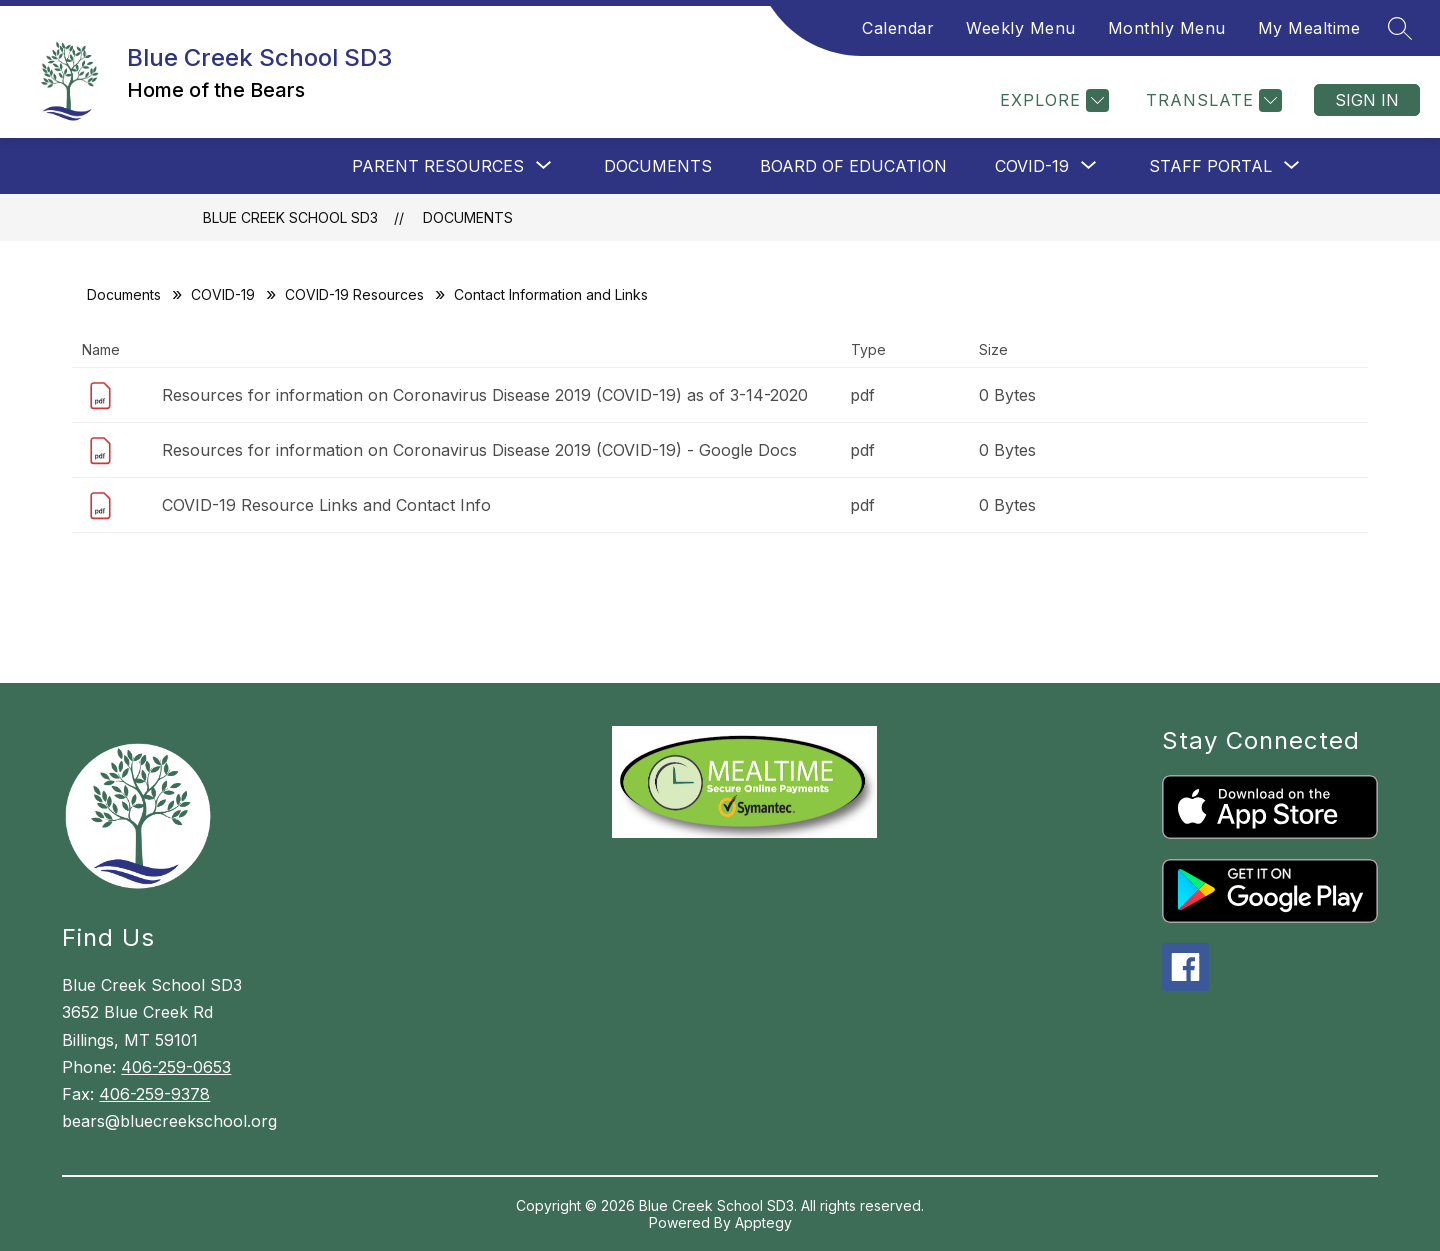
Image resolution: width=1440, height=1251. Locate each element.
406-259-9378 (154, 1094)
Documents (658, 166)
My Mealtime (1309, 28)
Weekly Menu (1021, 28)
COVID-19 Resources (354, 294)
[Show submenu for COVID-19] (1032, 166)
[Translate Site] (1211, 100)
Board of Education (853, 166)
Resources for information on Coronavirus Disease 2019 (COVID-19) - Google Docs (479, 450)
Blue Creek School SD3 (290, 217)
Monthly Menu (1167, 28)
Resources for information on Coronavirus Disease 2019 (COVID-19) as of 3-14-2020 (485, 395)
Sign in (1367, 100)
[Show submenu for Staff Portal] (1210, 166)
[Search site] (1400, 28)
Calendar (898, 28)
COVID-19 (223, 294)
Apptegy (763, 1222)
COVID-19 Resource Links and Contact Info (326, 505)
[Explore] (1052, 100)
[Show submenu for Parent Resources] (438, 166)
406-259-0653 (176, 1067)
